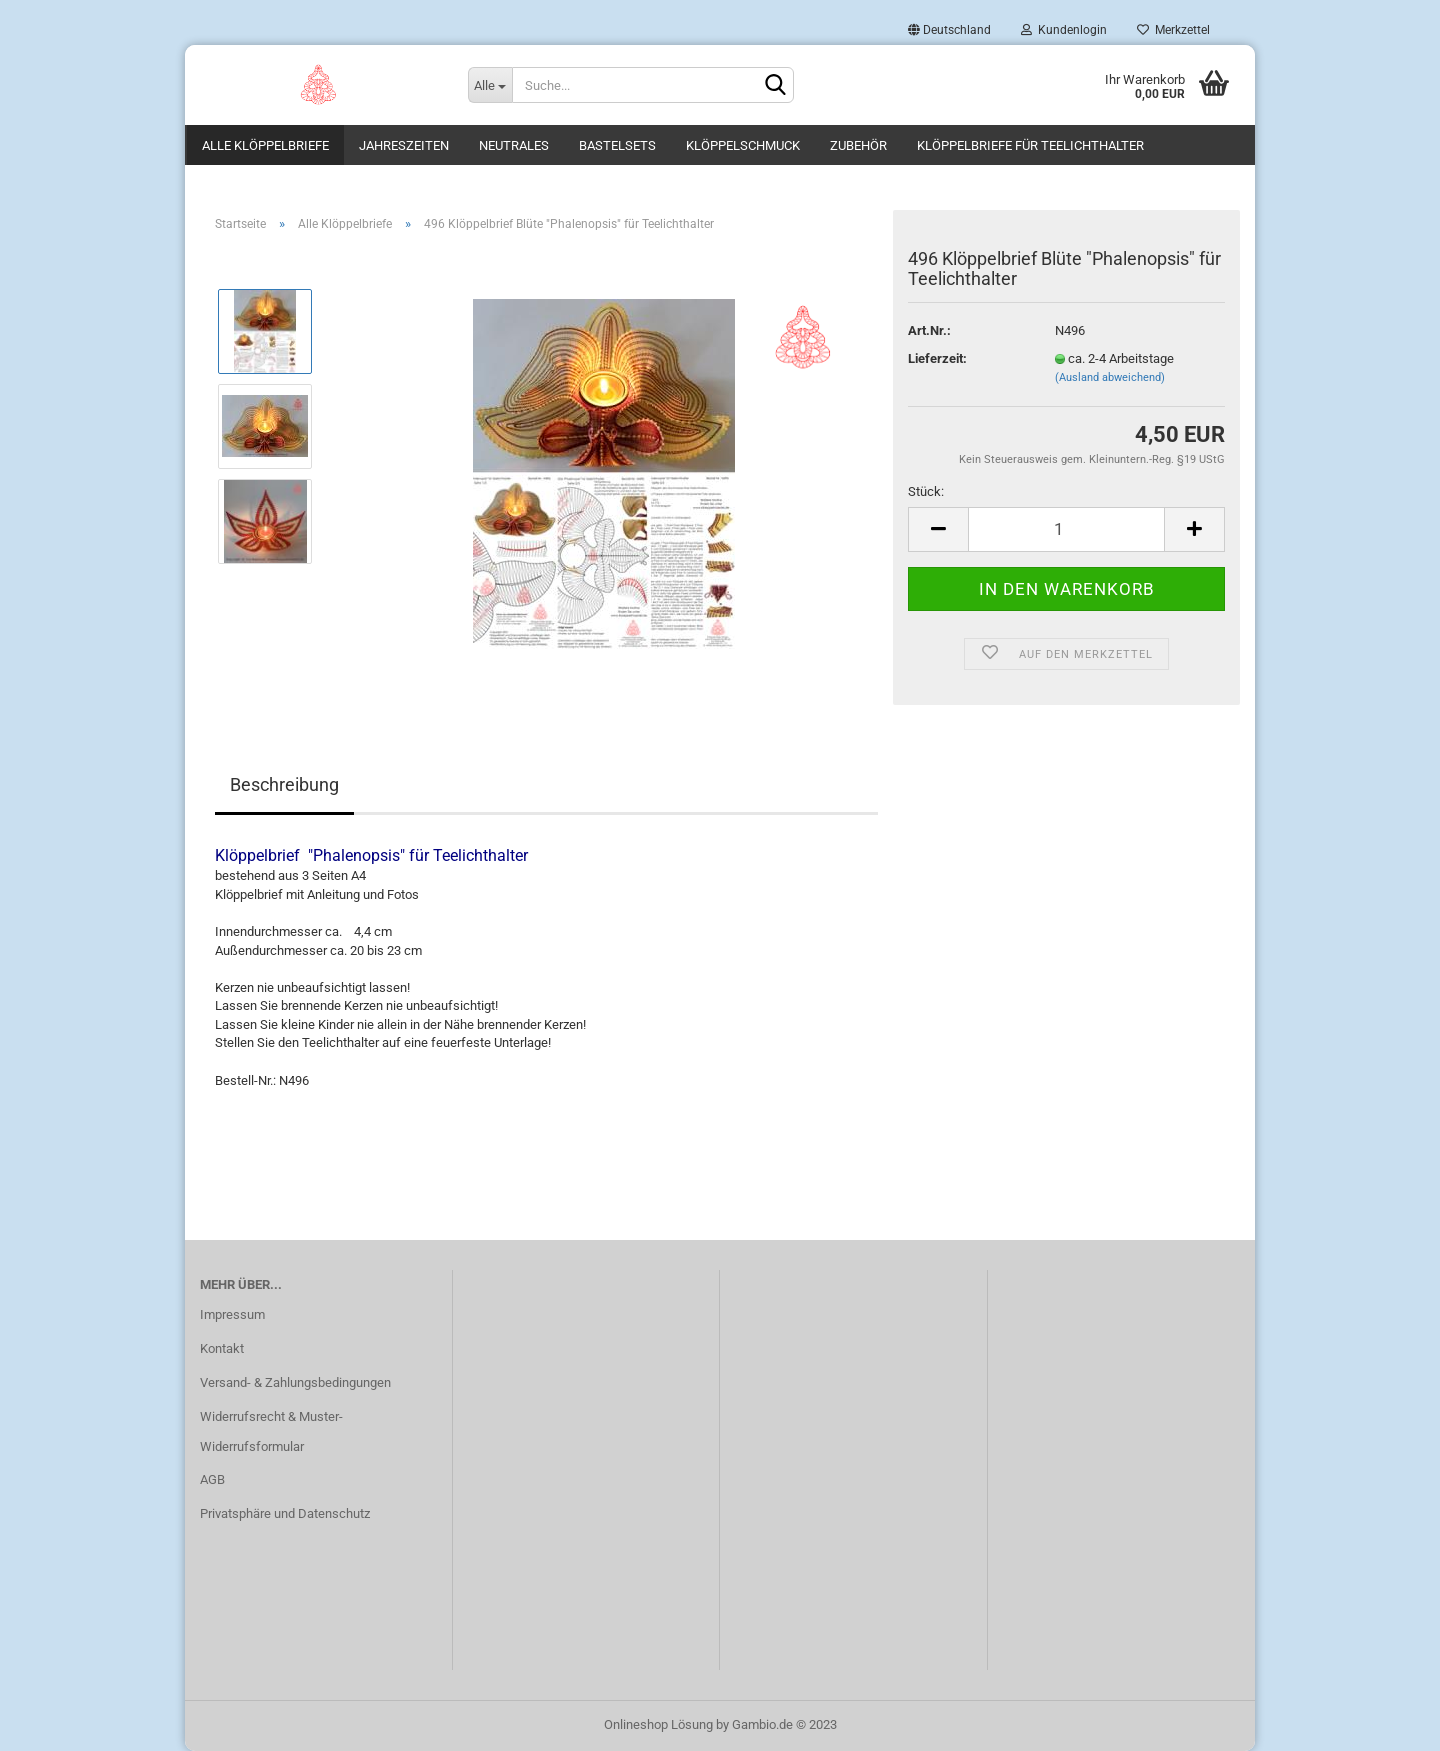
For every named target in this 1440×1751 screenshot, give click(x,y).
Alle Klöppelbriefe (265, 145)
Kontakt (222, 1348)
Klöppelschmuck (743, 145)
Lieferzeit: (937, 358)
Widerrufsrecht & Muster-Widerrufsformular (271, 1431)
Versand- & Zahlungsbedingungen (295, 1382)
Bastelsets (617, 145)
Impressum (232, 1314)
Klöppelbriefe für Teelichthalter (1030, 145)
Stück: (926, 491)
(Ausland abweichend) (1110, 377)
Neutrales (514, 145)
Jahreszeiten (404, 145)
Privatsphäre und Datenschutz (285, 1513)
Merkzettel (1173, 30)
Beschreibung (284, 784)
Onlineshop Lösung (658, 1724)
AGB (212, 1479)
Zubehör (858, 145)
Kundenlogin (1064, 30)
